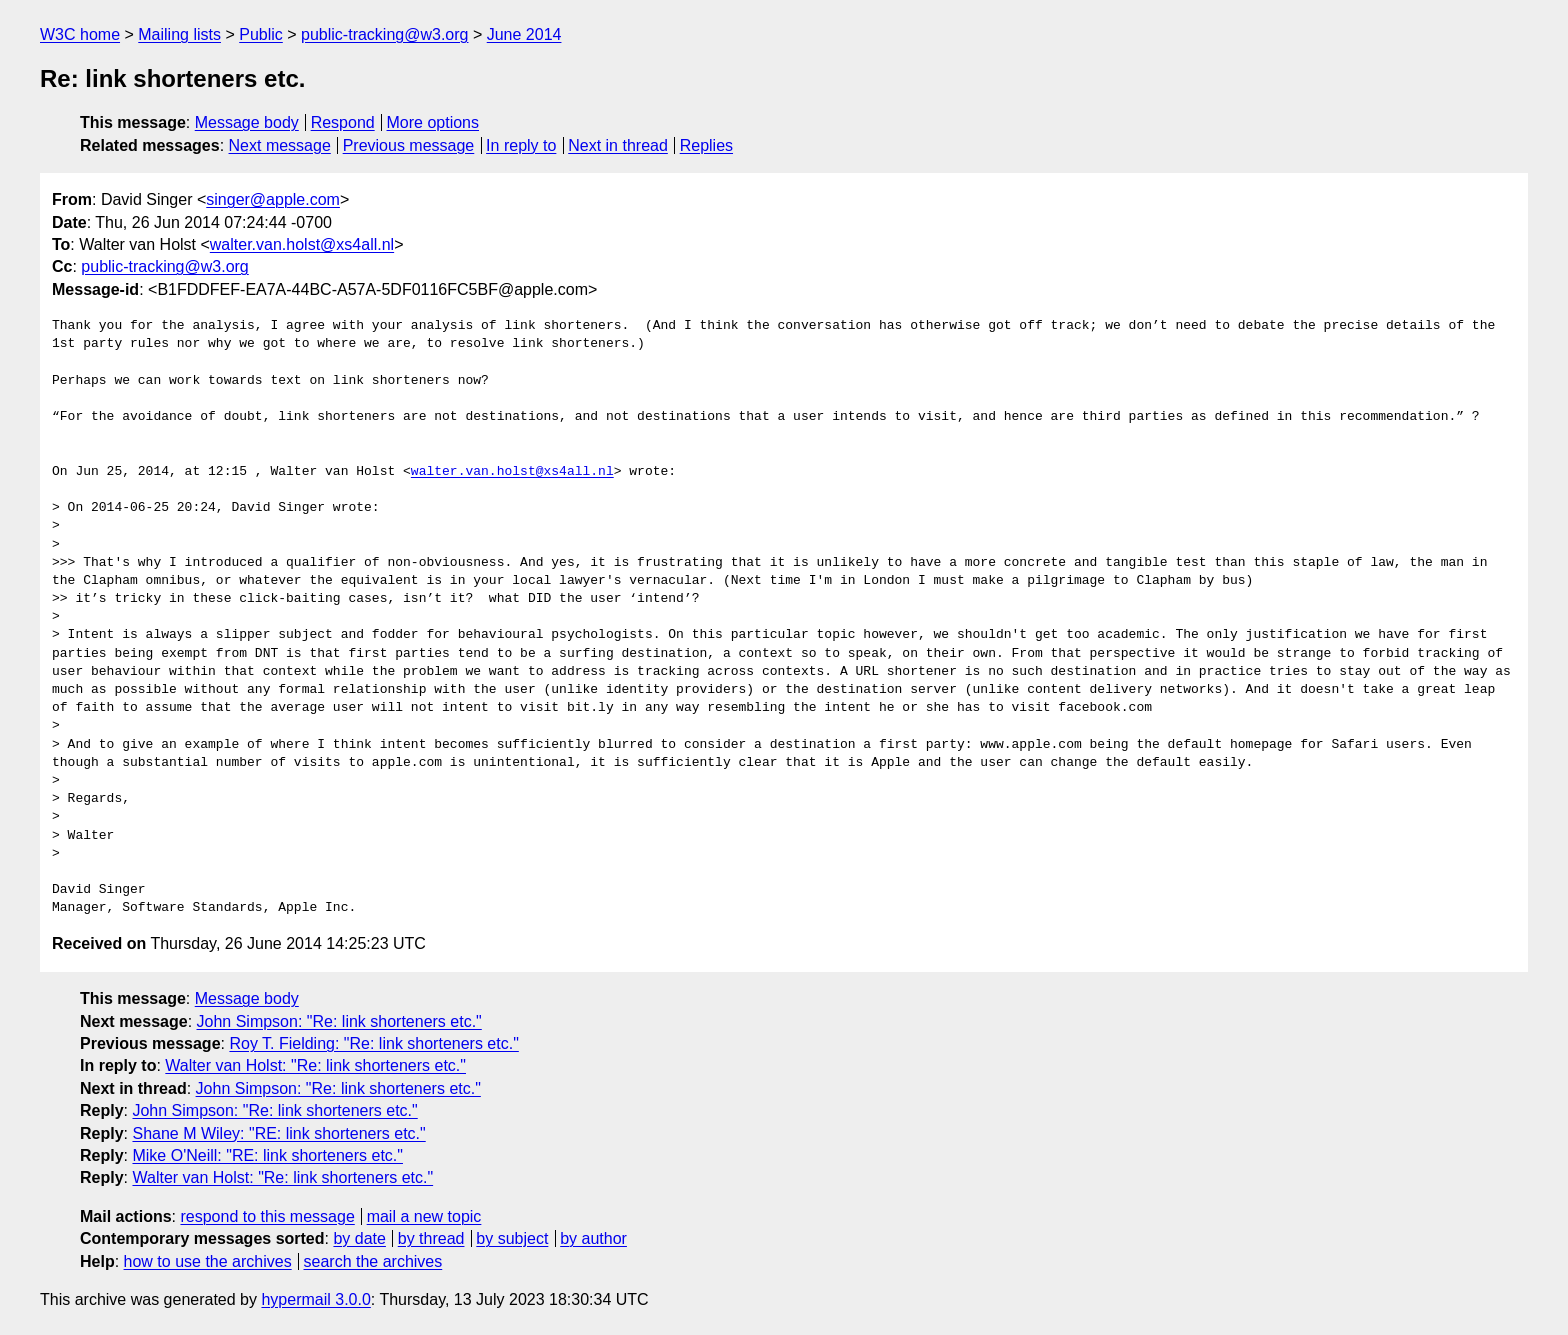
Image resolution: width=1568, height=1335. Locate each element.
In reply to (521, 145)
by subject (512, 1238)
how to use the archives (208, 1261)
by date (359, 1238)
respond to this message (267, 1216)
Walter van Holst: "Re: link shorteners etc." (315, 1065)
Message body (247, 122)
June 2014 (524, 34)
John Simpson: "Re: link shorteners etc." (339, 1021)
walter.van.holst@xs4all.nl (302, 244)
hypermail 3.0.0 (315, 1299)
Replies (706, 145)
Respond (343, 122)
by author (593, 1238)
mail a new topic (424, 1216)
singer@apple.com (273, 199)
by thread (431, 1238)
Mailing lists (179, 34)
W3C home (80, 34)
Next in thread (618, 145)
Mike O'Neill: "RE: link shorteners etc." (267, 1155)
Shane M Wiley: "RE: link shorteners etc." (278, 1133)
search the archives (373, 1261)
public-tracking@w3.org (384, 34)
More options (433, 122)
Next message (280, 145)
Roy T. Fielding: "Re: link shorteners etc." (373, 1043)
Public (261, 34)
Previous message (409, 145)
